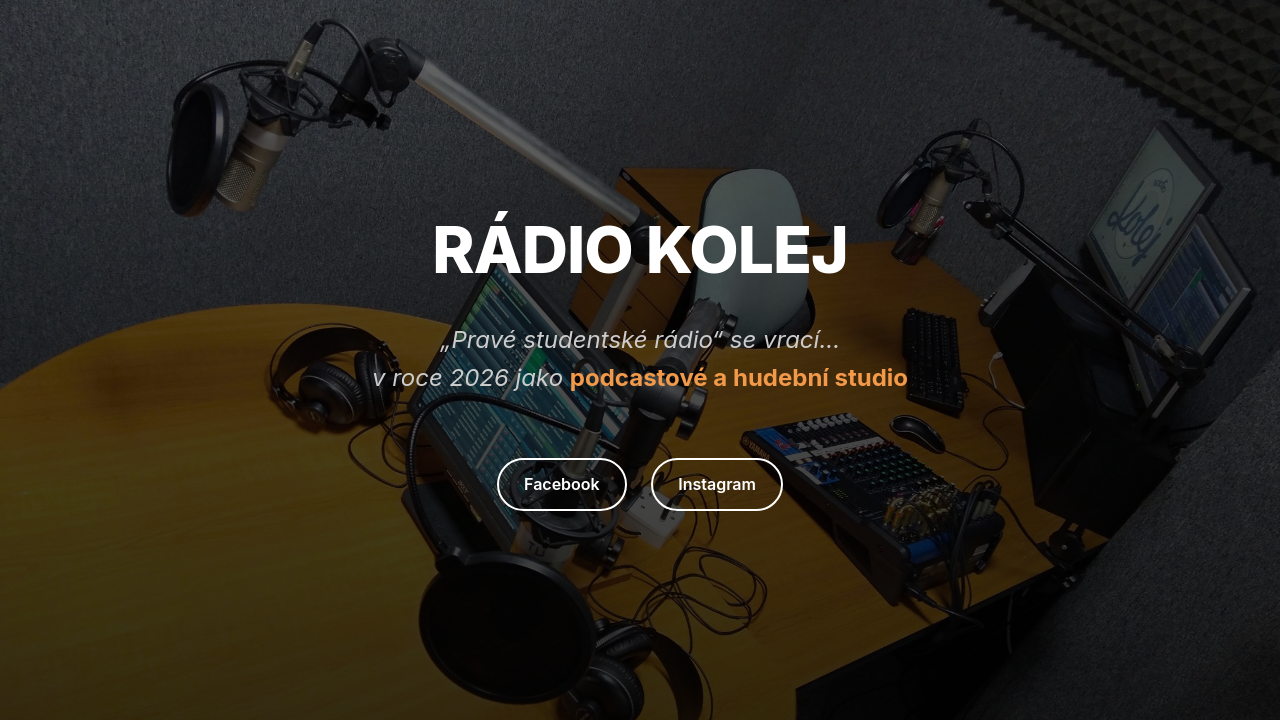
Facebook (562, 484)
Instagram (717, 484)
